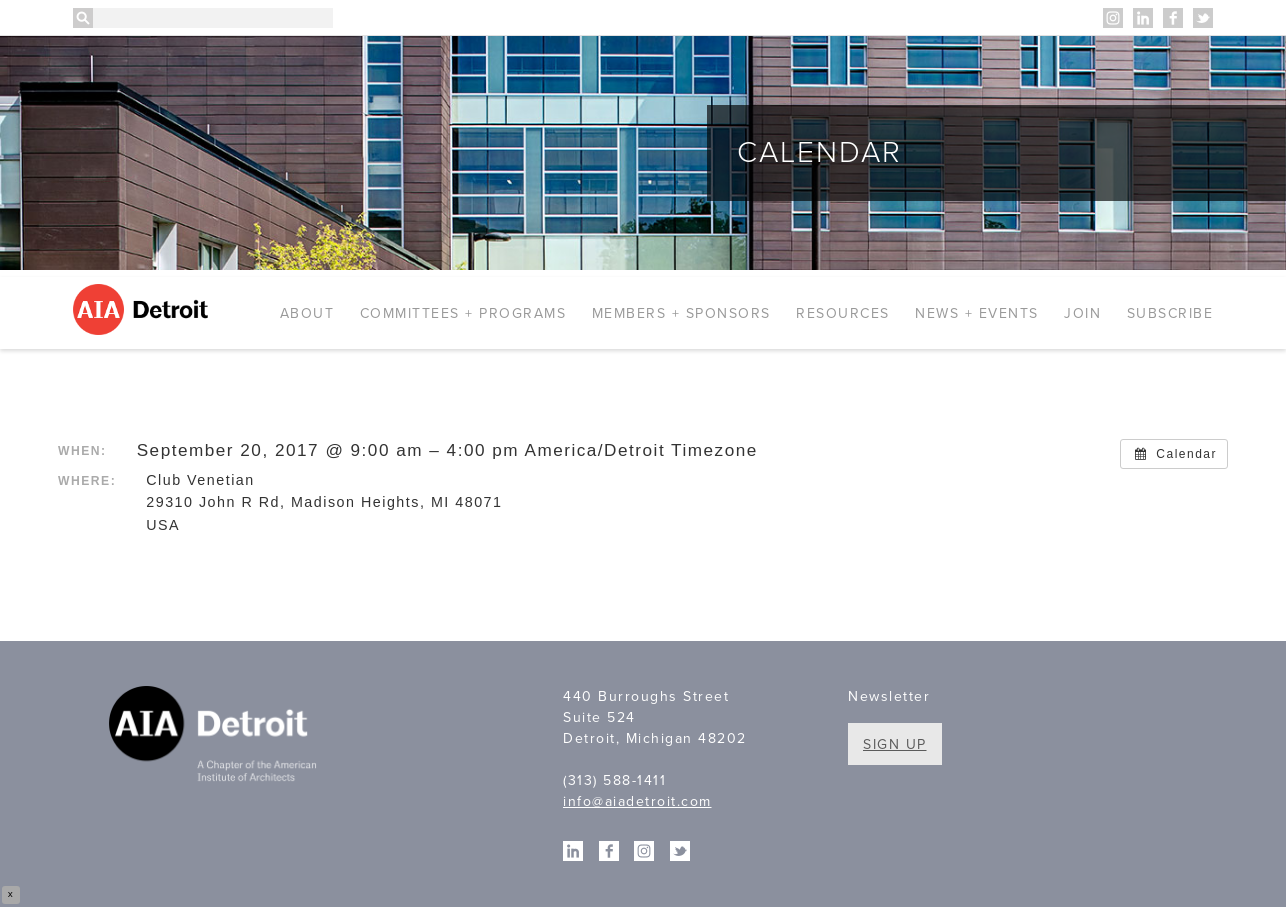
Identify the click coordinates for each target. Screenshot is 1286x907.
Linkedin (1143, 18)
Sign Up (895, 744)
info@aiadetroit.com (637, 801)
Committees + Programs (463, 313)
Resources (843, 313)
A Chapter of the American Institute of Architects (215, 737)
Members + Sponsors (681, 313)
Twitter (1203, 18)
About (307, 313)
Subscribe (1170, 313)
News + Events (977, 313)
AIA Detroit (143, 309)
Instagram (1113, 18)
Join (1082, 313)
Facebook (1173, 18)
